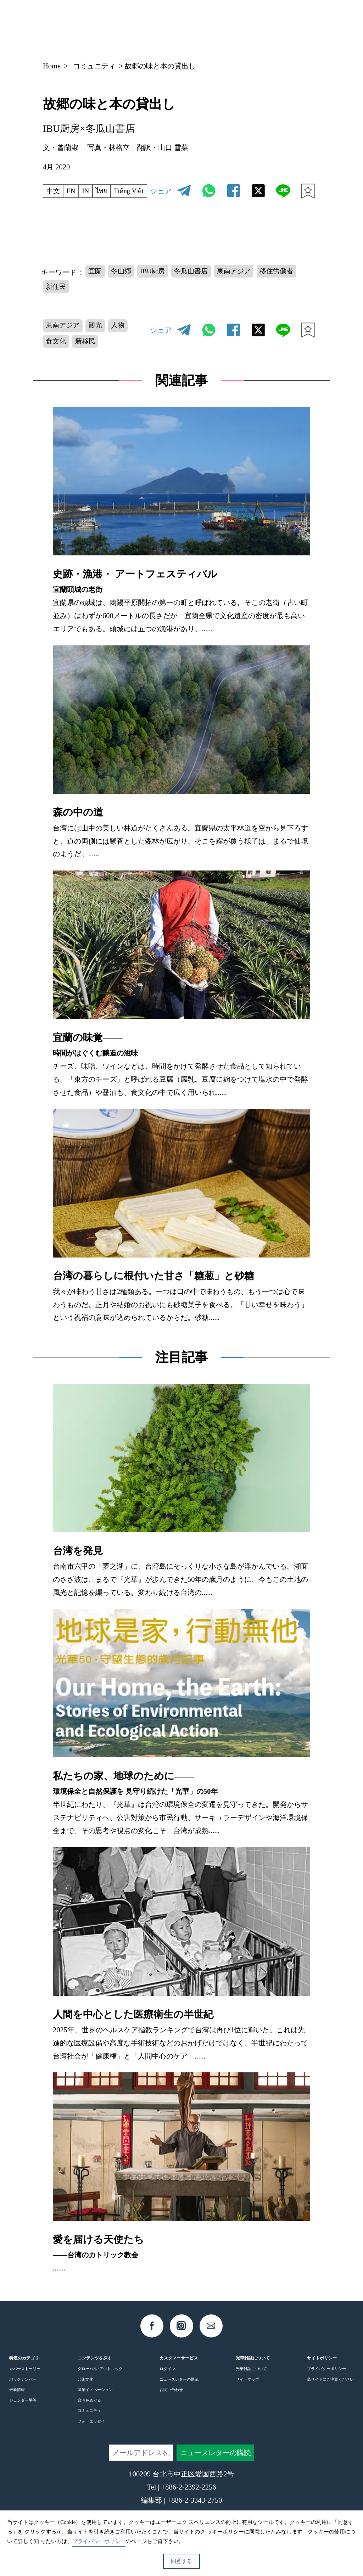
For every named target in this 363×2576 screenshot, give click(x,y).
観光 (98, 340)
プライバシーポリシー (326, 2385)
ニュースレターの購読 (179, 2396)
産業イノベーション (95, 2406)
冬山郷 (123, 283)
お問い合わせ (171, 2406)
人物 (123, 340)
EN (73, 189)
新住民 (56, 300)
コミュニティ (94, 66)
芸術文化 (85, 2396)
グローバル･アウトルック (100, 2385)
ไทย (106, 189)
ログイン (167, 2385)
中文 (53, 189)
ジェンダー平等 (23, 2417)
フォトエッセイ (91, 2438)
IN (89, 189)
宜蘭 (96, 283)
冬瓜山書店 (198, 283)
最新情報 (17, 2406)
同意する (181, 2561)
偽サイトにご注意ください (330, 2396)
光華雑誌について (251, 2385)
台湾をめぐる (89, 2417)
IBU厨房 (157, 283)
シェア (161, 196)
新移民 (88, 357)
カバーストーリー (24, 2385)
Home (52, 66)
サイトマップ (247, 2396)
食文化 (56, 357)
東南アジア (243, 283)
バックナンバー (23, 2396)
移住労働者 (289, 283)
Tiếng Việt (62, 204)
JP (249, 25)
